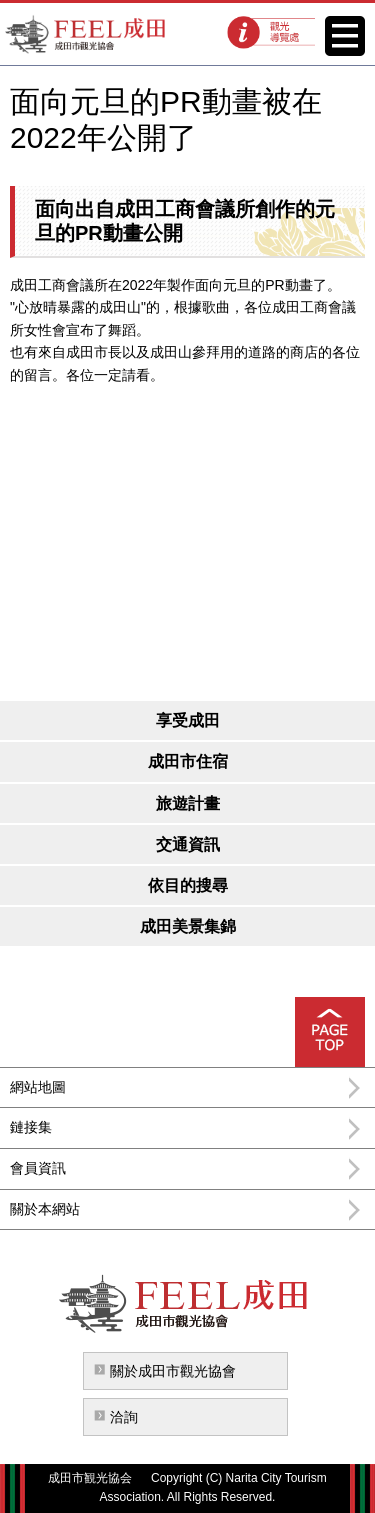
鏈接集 (31, 1127)
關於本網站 (45, 1209)
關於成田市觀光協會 (173, 1371)
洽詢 (124, 1417)
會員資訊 (38, 1168)
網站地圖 (38, 1087)
